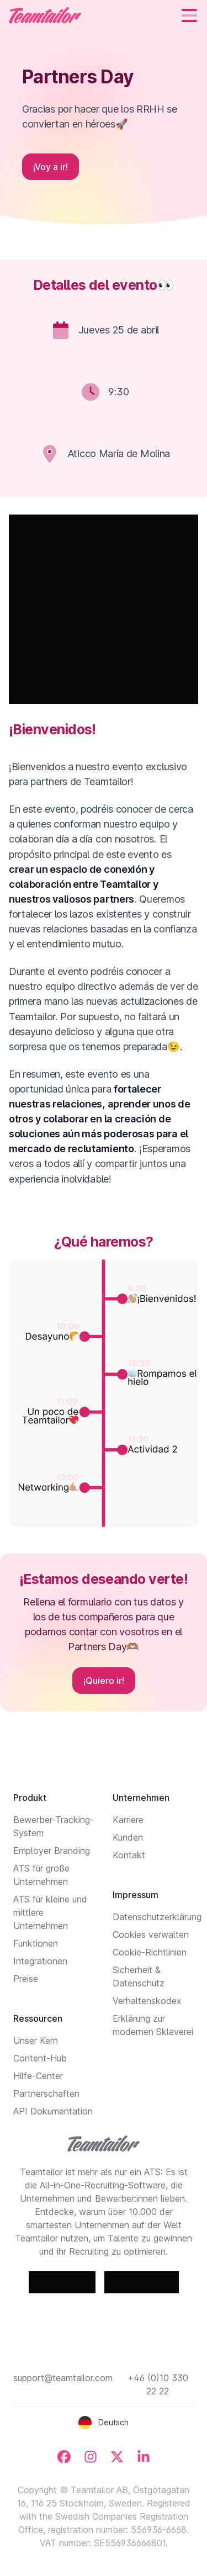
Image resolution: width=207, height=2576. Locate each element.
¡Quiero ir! (103, 1680)
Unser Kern (35, 2040)
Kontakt (129, 1855)
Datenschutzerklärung (157, 1916)
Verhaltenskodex (147, 2000)
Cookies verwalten (151, 1934)
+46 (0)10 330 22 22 (158, 2384)
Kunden (128, 1837)
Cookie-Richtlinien (150, 1952)
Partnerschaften (46, 2093)
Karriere (128, 1819)
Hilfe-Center (38, 2075)
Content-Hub (40, 2058)
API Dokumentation (53, 2111)
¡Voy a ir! (50, 166)
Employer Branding (51, 1850)
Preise (25, 1978)
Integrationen (40, 1961)
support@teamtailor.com (63, 2377)
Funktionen (35, 1943)
